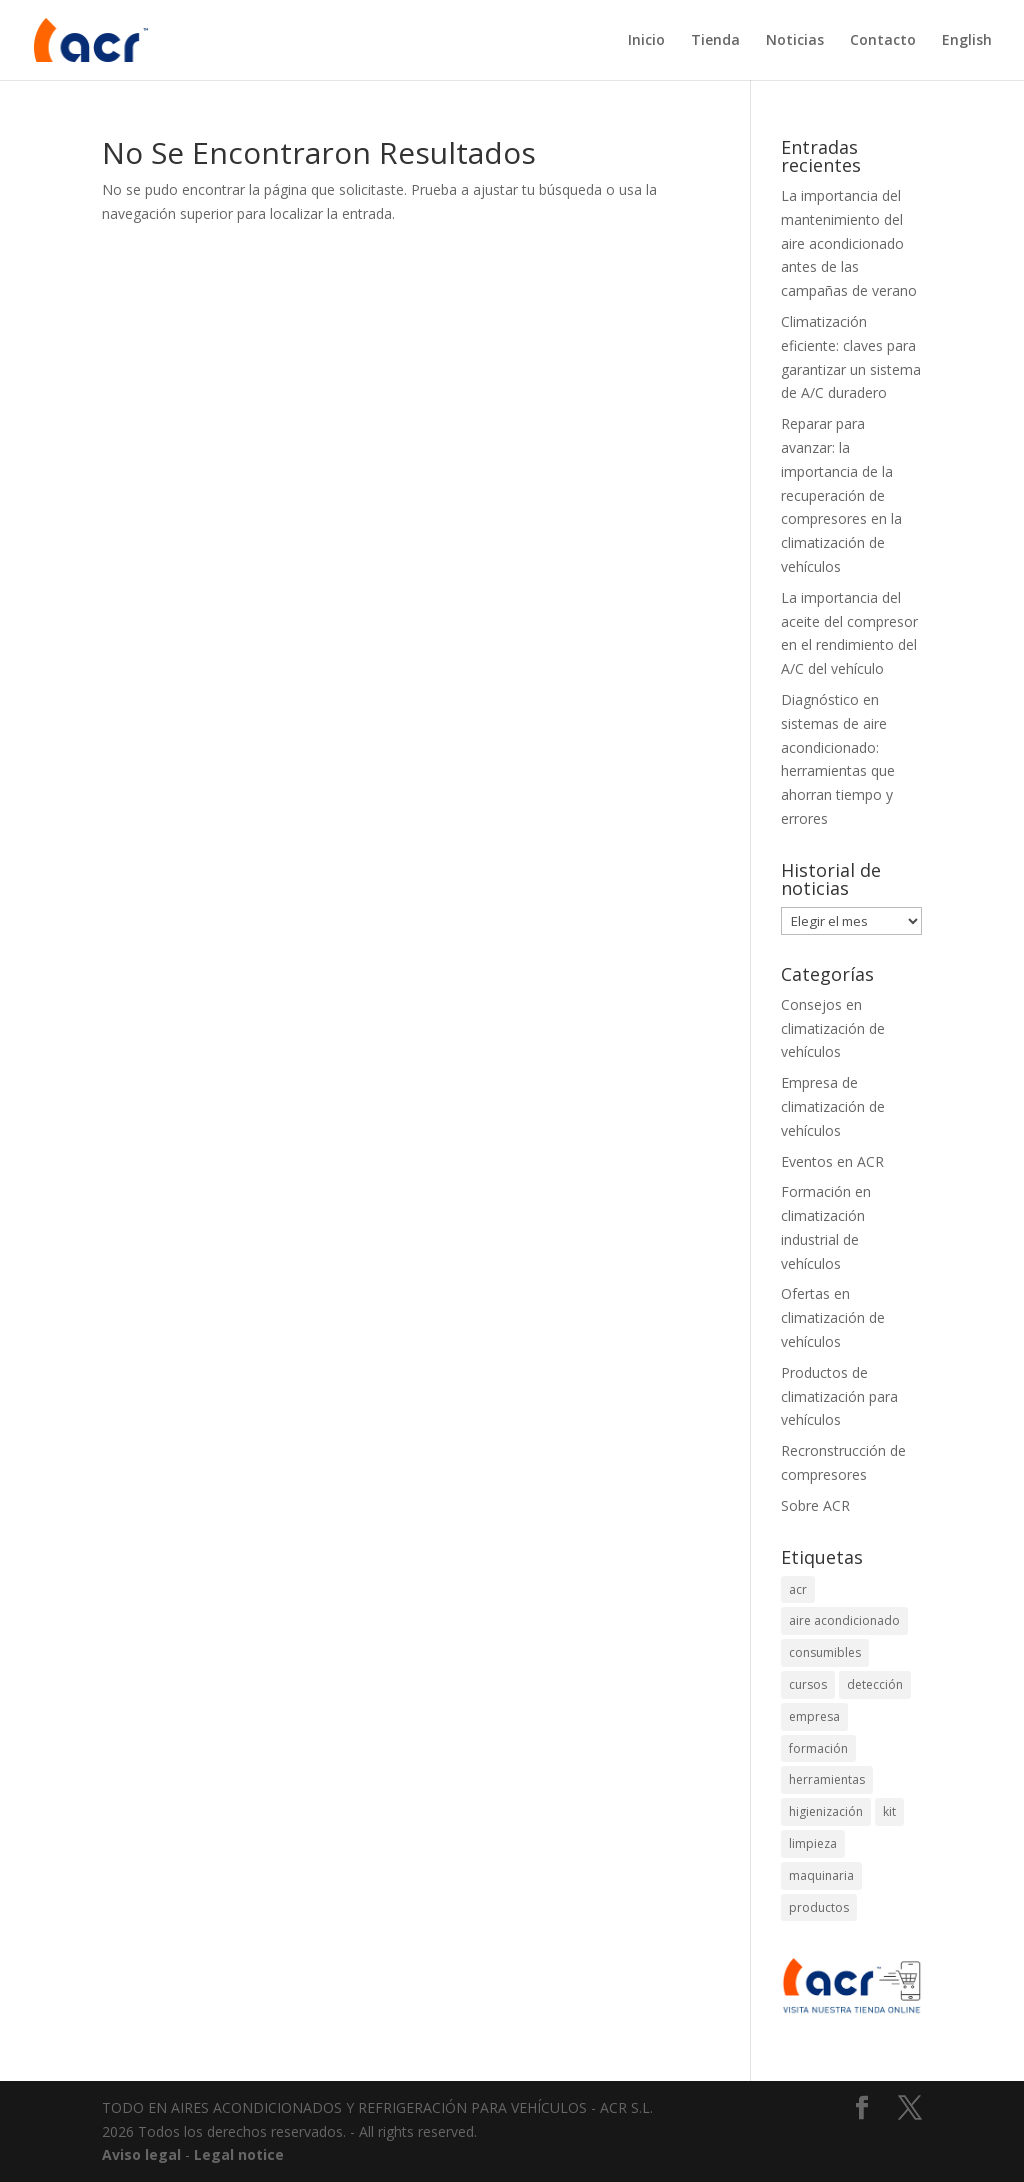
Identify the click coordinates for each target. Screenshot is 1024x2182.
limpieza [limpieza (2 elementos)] (813, 1843)
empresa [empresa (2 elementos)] (814, 1716)
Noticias (795, 41)
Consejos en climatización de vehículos (833, 1028)
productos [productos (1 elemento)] (819, 1907)
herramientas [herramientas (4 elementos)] (827, 1779)
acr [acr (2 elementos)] (798, 1589)
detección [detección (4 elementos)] (875, 1684)
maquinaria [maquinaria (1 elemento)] (821, 1875)
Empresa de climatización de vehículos (833, 1106)
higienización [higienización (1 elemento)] (826, 1811)
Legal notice (239, 2154)
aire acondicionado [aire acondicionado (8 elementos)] (844, 1620)
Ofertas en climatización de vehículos (833, 1317)
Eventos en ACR (832, 1161)
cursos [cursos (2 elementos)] (808, 1684)
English (967, 41)
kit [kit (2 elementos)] (889, 1811)
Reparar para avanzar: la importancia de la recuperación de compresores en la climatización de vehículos (841, 495)
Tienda (715, 41)
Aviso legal (141, 2154)
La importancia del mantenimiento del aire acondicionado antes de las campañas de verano (849, 243)
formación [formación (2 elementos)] (818, 1748)
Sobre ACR (815, 1505)
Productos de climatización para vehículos (839, 1396)
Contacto (883, 41)
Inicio (646, 41)
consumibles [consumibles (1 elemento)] (825, 1652)
